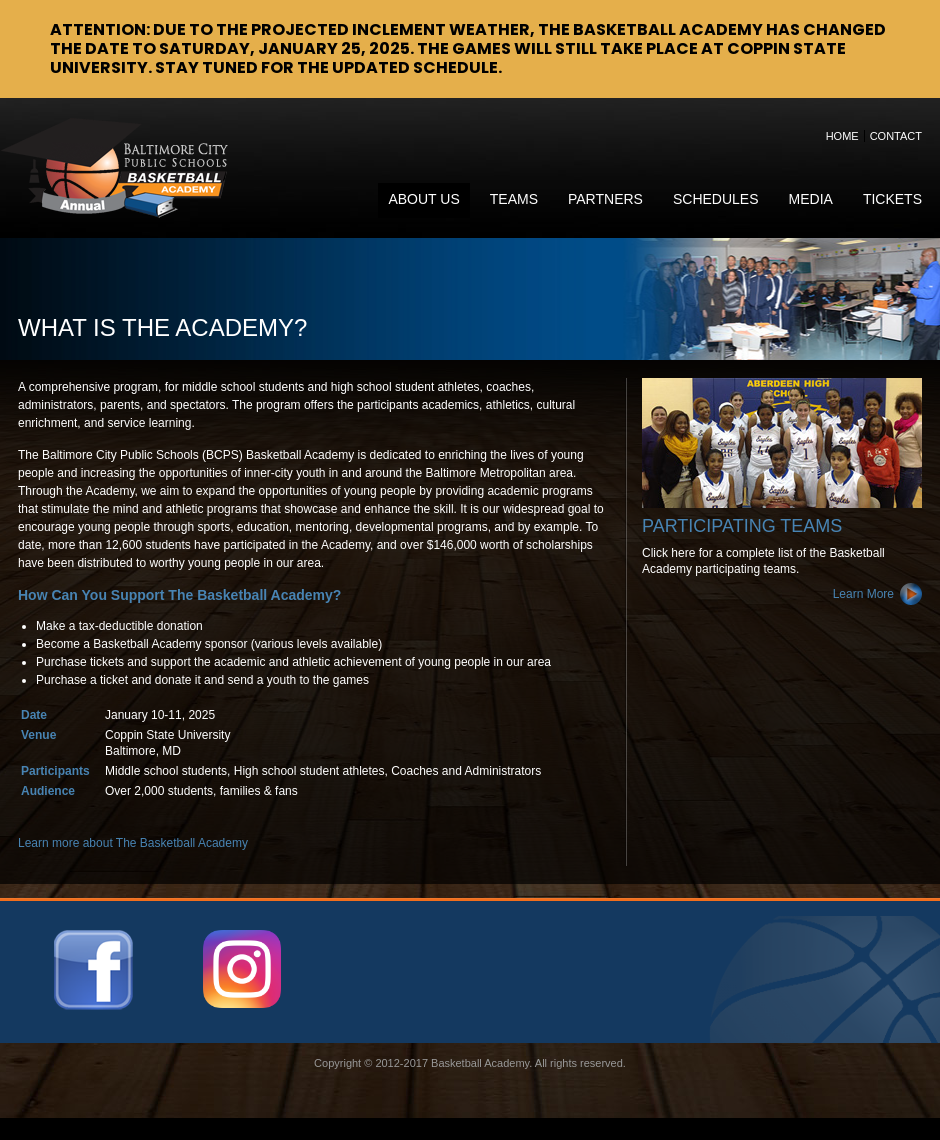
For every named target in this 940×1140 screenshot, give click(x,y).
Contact (896, 136)
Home (842, 136)
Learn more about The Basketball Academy (133, 843)
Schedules (716, 199)
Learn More (863, 594)
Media (811, 199)
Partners (605, 199)
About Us (423, 199)
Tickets (892, 199)
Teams (514, 199)
